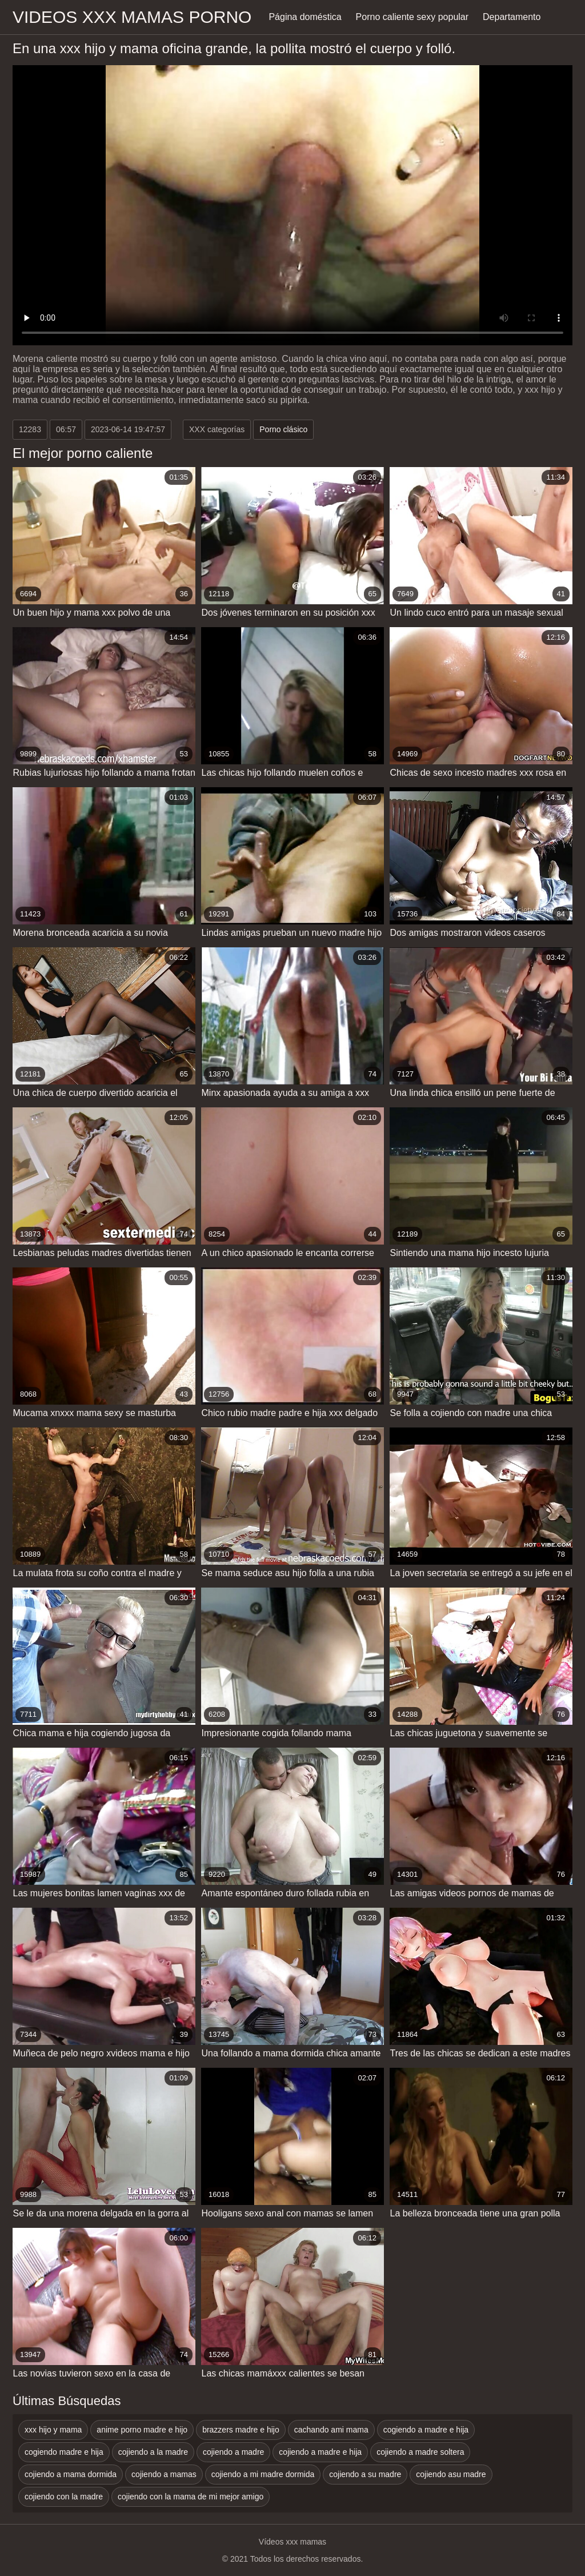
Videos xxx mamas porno (132, 16)
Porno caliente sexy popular (412, 17)
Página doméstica (305, 17)
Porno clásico (283, 429)
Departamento (511, 17)
